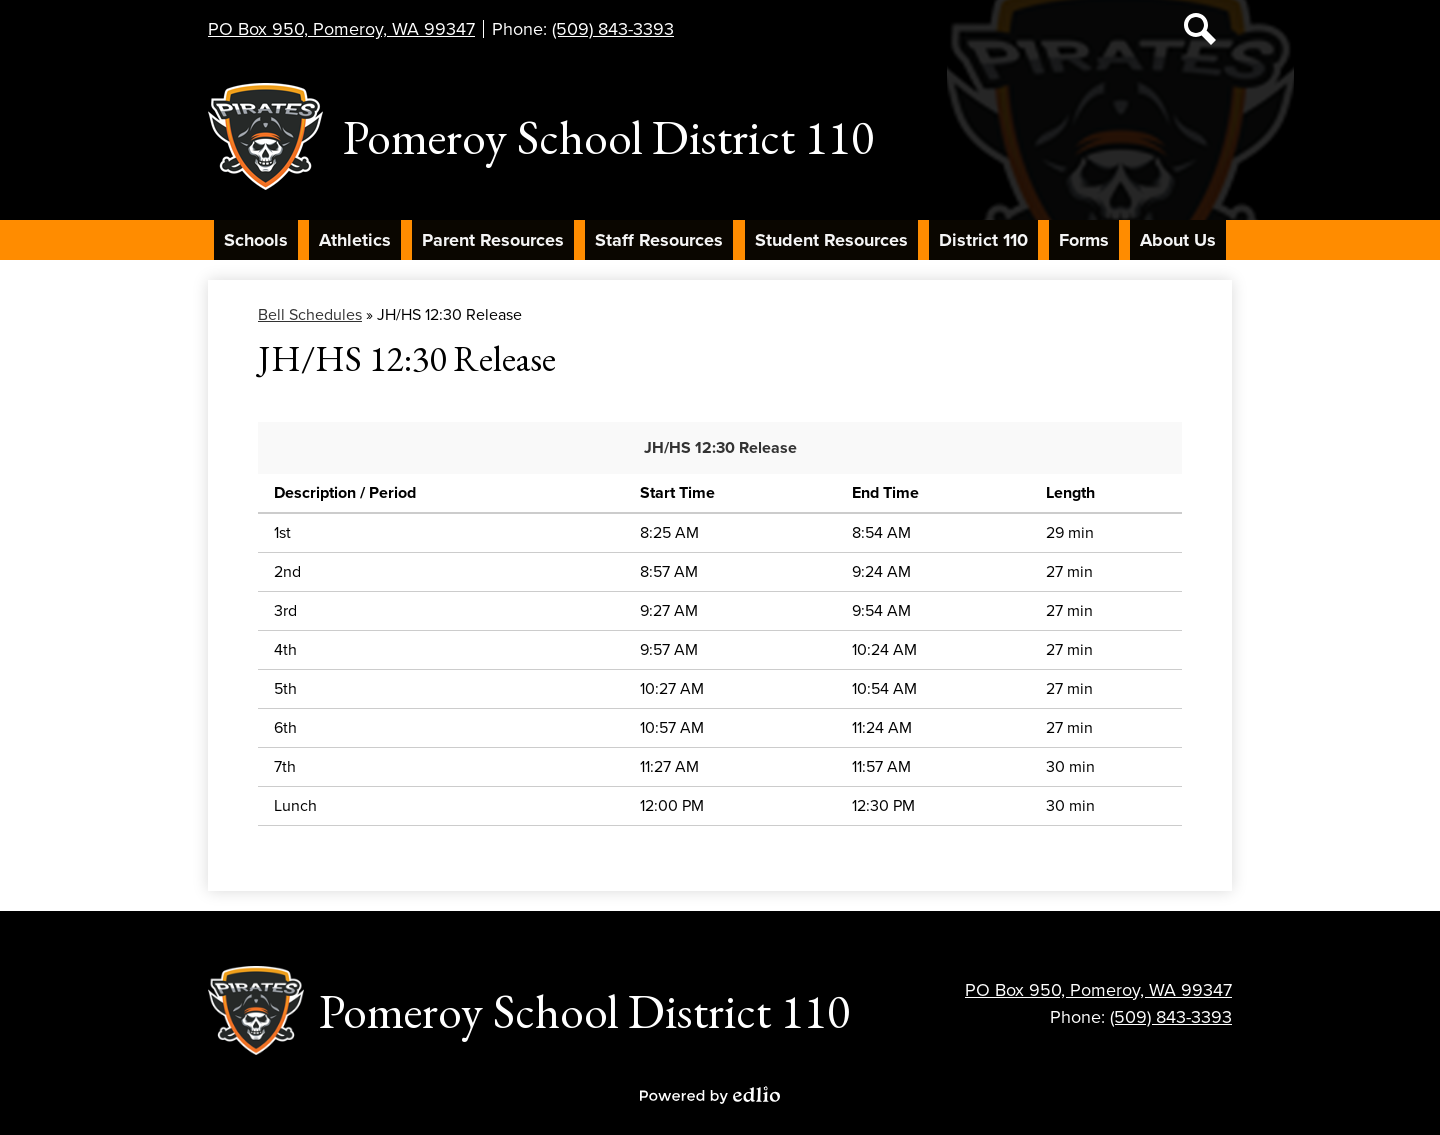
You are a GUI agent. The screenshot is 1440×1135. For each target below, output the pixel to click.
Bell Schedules (310, 315)
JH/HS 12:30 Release (720, 448)
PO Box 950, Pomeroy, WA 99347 (341, 29)
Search (1200, 33)
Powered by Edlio (710, 1095)
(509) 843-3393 (613, 29)
